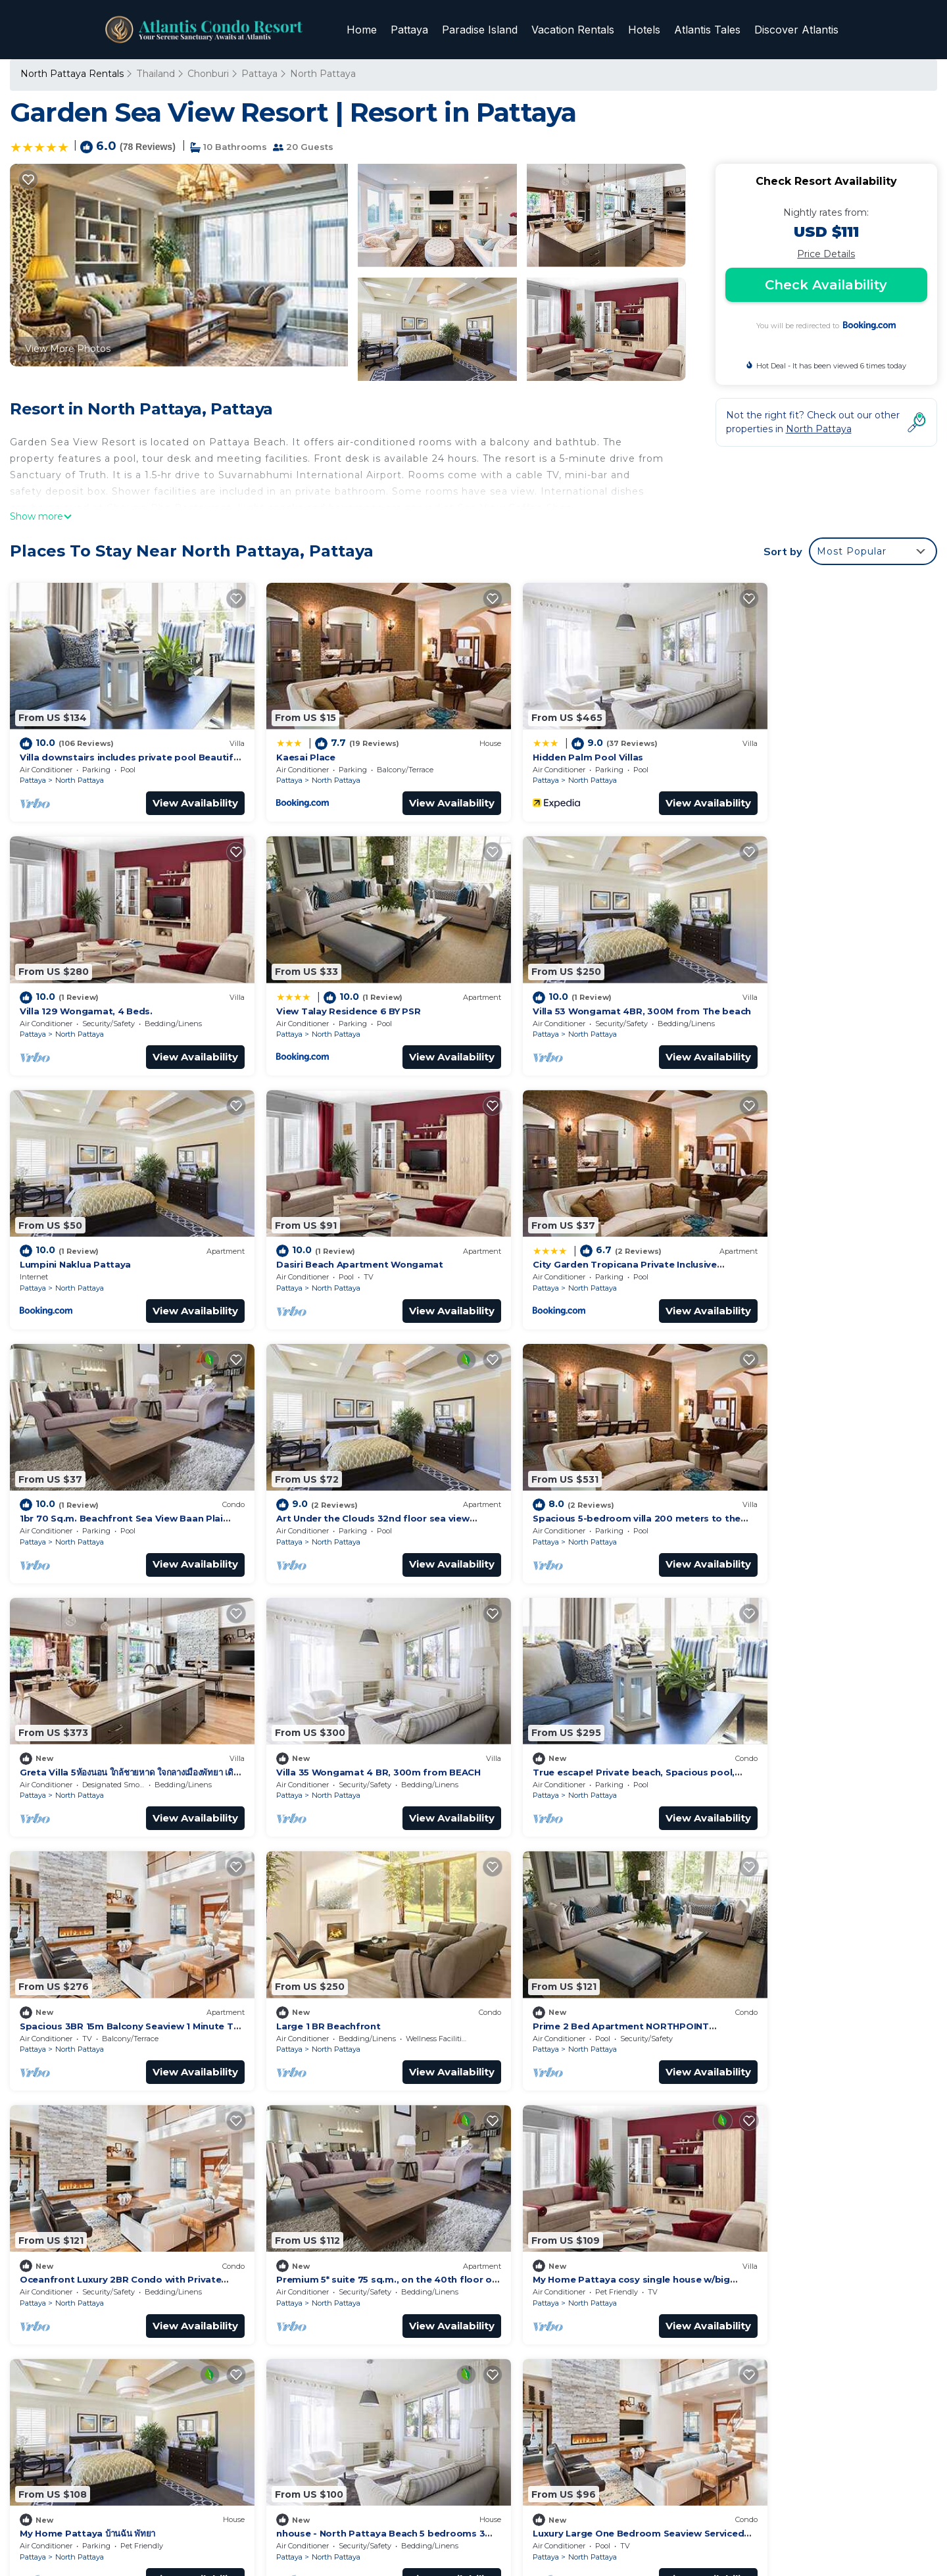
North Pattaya (321, 74)
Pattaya (412, 29)
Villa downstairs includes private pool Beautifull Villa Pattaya (628, 2201)
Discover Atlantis (796, 29)
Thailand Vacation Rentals (86, 2243)
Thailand (155, 74)
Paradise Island (482, 29)
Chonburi (207, 74)
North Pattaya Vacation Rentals (101, 2201)
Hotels (645, 29)
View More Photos (67, 349)
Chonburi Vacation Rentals (88, 2222)
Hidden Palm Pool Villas (544, 744)
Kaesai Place (284, 744)
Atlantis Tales (708, 29)
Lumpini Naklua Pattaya (544, 984)
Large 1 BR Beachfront (72, 1706)
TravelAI (464, 2528)
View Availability (173, 789)
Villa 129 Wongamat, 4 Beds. (790, 744)
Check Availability (826, 285)
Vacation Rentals (574, 29)
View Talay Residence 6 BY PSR (92, 984)
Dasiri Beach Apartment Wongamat (807, 984)
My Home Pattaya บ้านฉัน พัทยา (322, 1947)
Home (366, 29)
